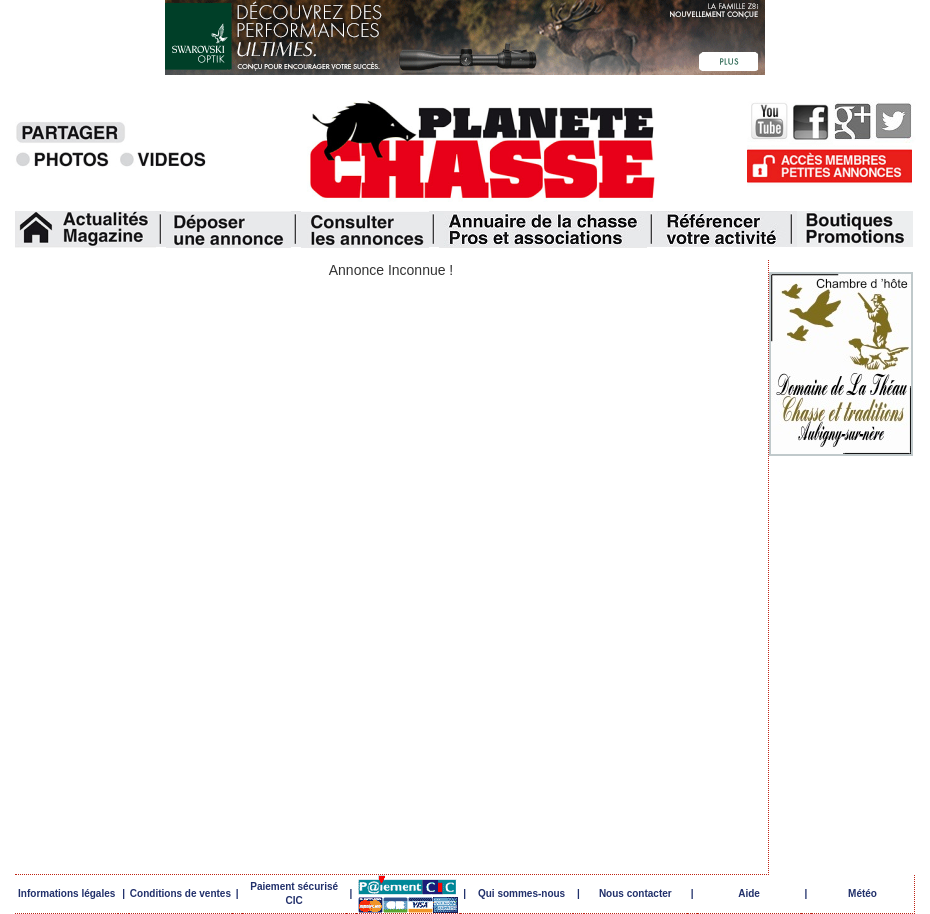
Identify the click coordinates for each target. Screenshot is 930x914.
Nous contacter (635, 893)
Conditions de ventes (180, 893)
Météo (862, 893)
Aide (749, 893)
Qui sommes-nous (521, 893)
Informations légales (66, 893)
